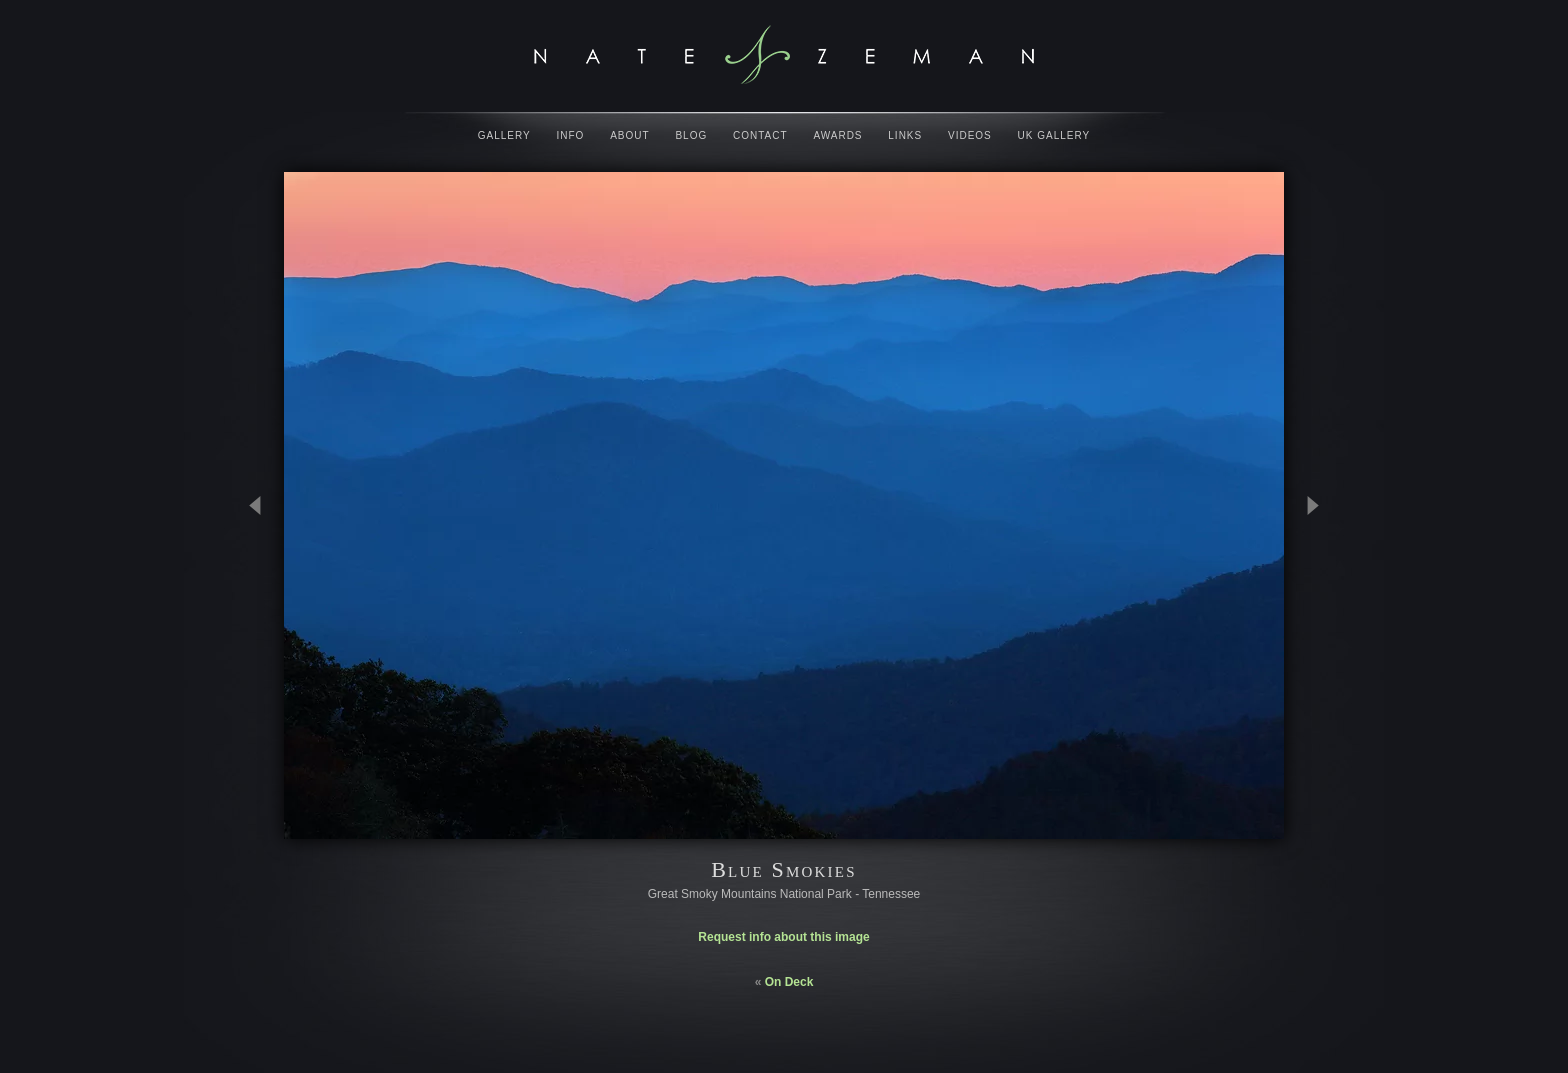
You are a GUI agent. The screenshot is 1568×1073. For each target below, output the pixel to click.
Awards (837, 135)
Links (905, 135)
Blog (691, 135)
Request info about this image (783, 937)
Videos (970, 135)
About (629, 135)
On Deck (789, 982)
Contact (760, 135)
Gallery (504, 135)
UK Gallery (1054, 135)
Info (571, 135)
